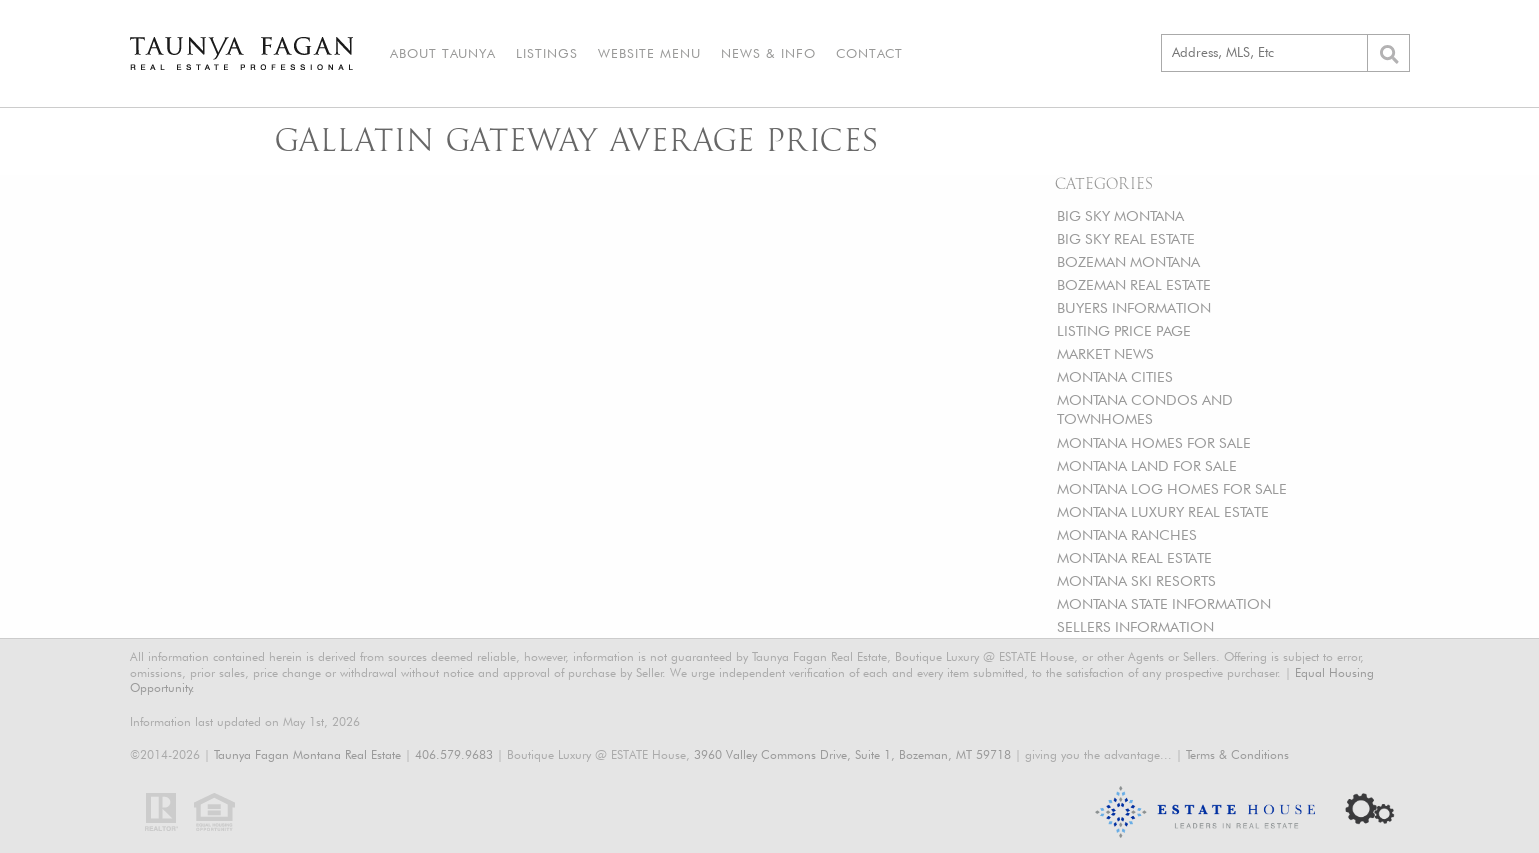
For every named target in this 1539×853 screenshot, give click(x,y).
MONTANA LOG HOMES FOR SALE (1172, 488)
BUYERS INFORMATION (1134, 307)
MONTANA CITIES (1115, 376)
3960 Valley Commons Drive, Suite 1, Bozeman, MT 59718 (852, 754)
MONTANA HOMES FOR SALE (1154, 442)
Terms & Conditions (1237, 754)
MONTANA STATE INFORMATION (1164, 603)
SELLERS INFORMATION (1135, 626)
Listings (547, 53)
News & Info (768, 53)
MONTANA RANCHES (1127, 534)
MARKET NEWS (1105, 353)
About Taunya (443, 53)
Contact (869, 53)
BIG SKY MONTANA (1120, 215)
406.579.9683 (454, 754)
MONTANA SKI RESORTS (1136, 580)
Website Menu (649, 53)
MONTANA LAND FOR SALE (1147, 465)
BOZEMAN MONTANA (1128, 261)
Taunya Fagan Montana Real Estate (307, 754)
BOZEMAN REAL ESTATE (1134, 284)
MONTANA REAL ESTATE (1134, 557)
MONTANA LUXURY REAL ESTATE (1163, 511)
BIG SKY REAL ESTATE (1126, 238)
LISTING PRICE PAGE (1124, 330)
